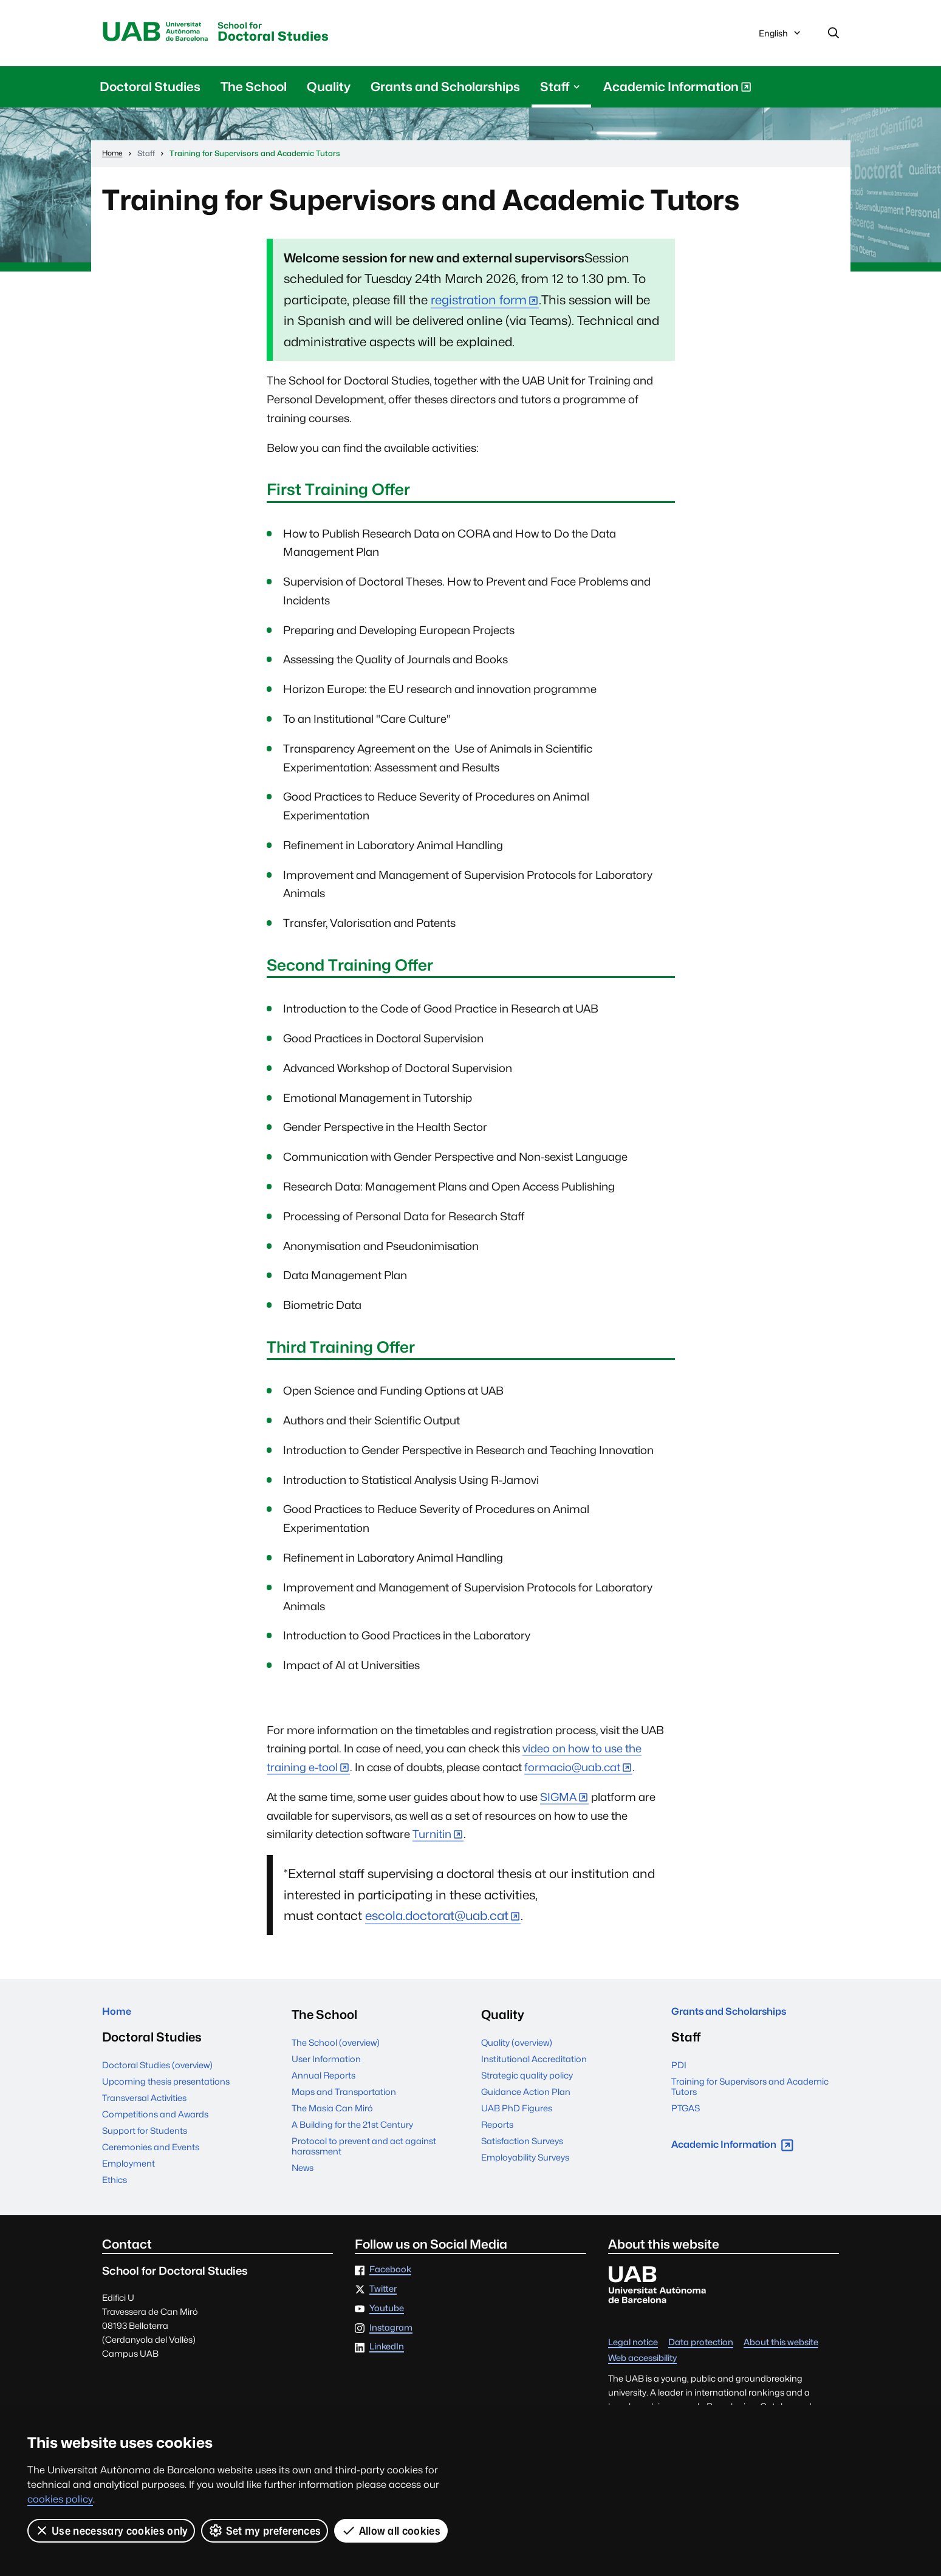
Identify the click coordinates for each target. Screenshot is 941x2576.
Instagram (390, 2338)
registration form (479, 304)
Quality (329, 91)
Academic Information (677, 94)
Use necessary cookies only (111, 2530)
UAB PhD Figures (516, 2113)
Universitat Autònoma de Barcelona (167, 34)
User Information (326, 2063)
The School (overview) (336, 2047)
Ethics (114, 2190)
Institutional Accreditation (534, 2063)
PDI (678, 2076)
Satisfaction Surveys (522, 2145)
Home (120, 2019)
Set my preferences (265, 2530)
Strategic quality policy (527, 2080)
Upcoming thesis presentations (166, 2092)
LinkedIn (386, 2357)
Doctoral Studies (317, 35)
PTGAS (685, 2119)
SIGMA (558, 1801)
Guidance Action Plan (525, 2096)
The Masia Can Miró (332, 2113)
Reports (497, 2129)
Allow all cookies (392, 2530)
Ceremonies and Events (150, 2158)
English (780, 38)
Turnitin (431, 1839)
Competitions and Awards (155, 2125)
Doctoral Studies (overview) (157, 2076)
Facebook (390, 2280)
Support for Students (144, 2141)
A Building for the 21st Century (352, 2129)
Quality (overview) (516, 2047)
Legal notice (633, 2353)
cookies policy (60, 2499)
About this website (781, 2353)
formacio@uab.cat (572, 1772)
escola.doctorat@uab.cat (436, 1920)
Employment (128, 2174)
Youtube (386, 2319)
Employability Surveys (525, 2162)
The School (254, 91)
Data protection (700, 2353)
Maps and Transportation (344, 2096)
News (302, 2172)
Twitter (383, 2300)
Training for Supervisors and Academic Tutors (750, 2097)
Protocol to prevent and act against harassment (364, 2150)
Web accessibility (642, 2369)
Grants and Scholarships (445, 91)
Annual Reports (323, 2080)
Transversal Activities (144, 2108)
